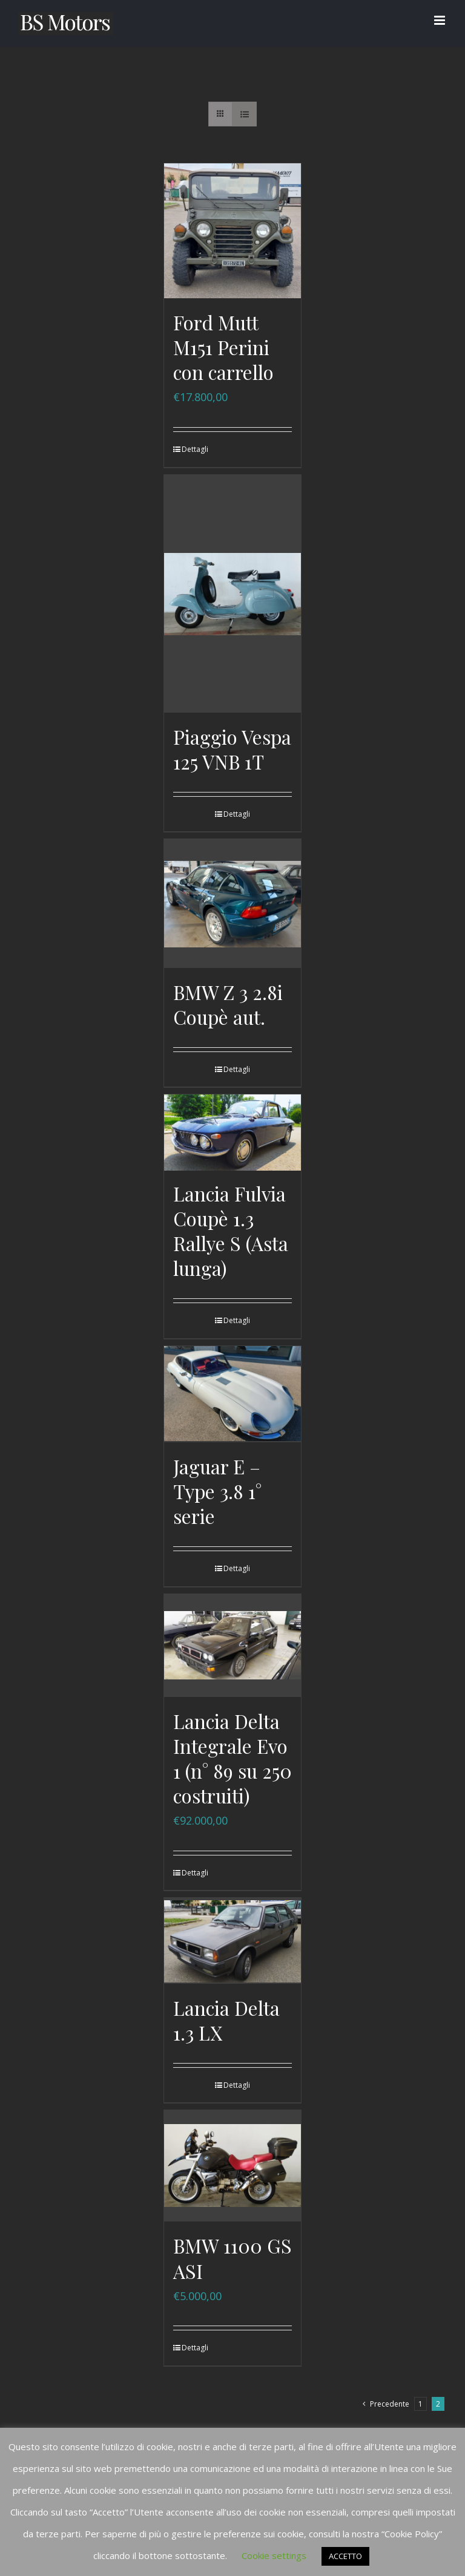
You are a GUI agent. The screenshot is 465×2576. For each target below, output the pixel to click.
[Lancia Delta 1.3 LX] (233, 1940)
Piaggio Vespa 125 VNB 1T (232, 749)
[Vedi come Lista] (244, 114)
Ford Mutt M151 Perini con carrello (223, 347)
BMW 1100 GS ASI (232, 2258)
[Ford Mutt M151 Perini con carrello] (233, 230)
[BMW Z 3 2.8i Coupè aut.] (233, 903)
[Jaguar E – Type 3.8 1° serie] (233, 1394)
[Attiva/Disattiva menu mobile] (440, 20)
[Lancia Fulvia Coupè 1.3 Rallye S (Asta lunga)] (233, 1132)
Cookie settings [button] (274, 2555)
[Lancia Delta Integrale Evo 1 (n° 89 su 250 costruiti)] (233, 1645)
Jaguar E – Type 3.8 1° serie (217, 1491)
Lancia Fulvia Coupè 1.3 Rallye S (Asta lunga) (230, 1232)
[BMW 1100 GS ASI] (233, 2165)
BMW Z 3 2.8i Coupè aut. (228, 1004)
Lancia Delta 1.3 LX (226, 2019)
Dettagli (195, 449)
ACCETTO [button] (345, 2556)
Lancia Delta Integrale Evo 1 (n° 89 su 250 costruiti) (232, 1758)
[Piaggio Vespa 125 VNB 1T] (233, 593)
